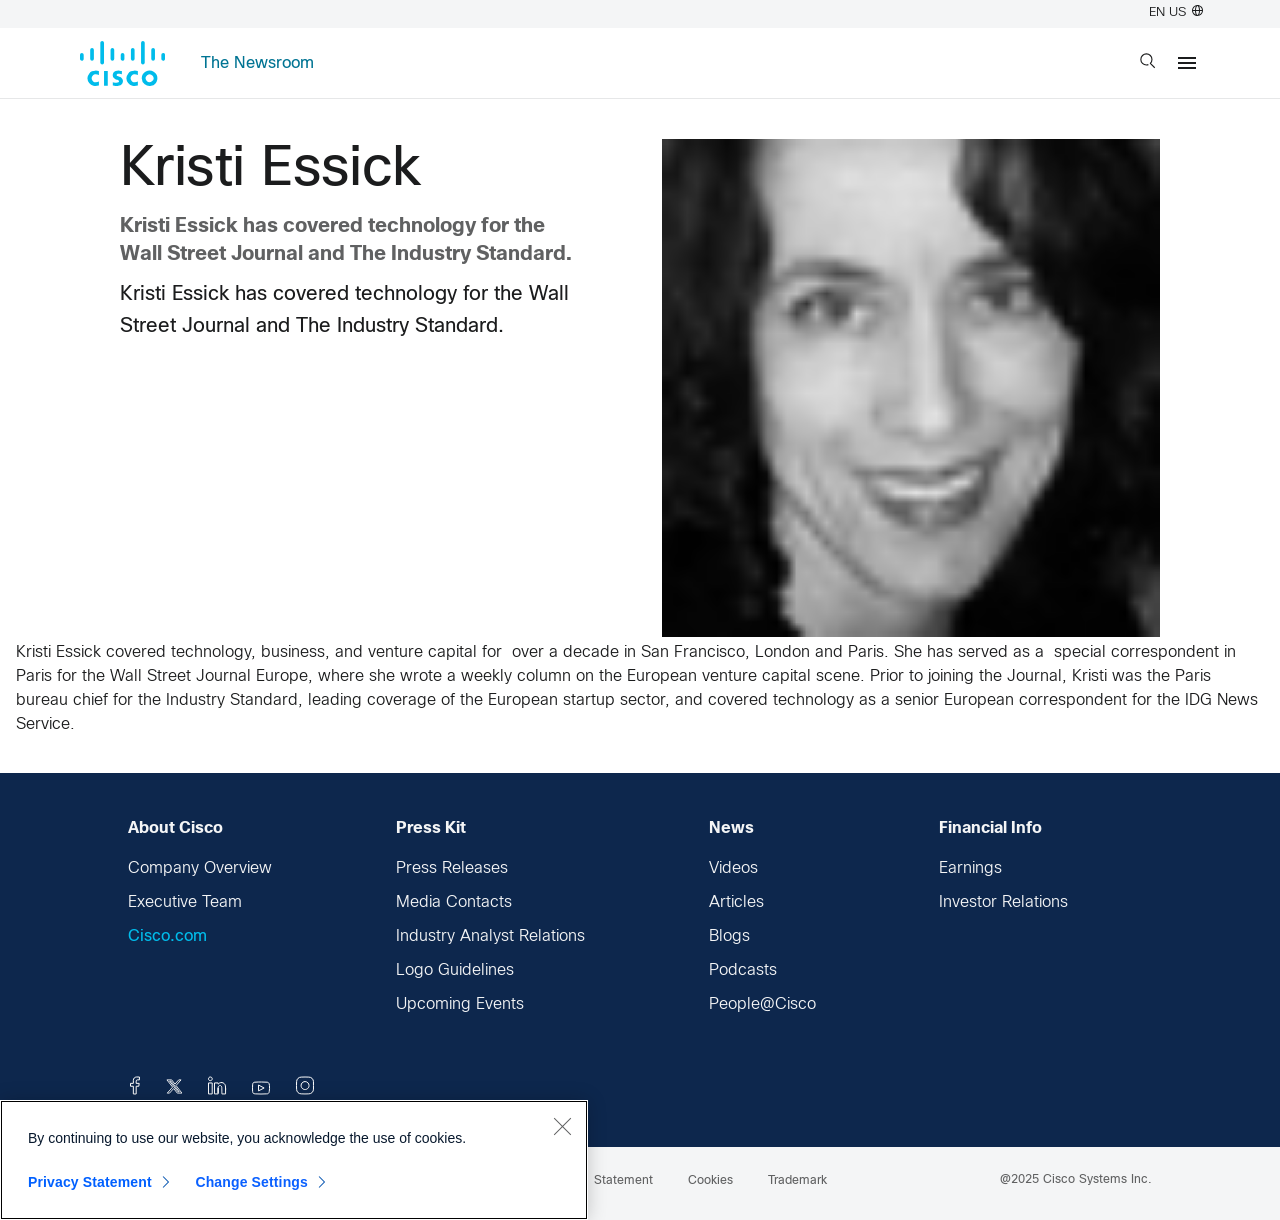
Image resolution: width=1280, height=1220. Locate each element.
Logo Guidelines (455, 970)
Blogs (729, 936)
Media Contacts (454, 902)
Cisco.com (167, 936)
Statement (623, 1181)
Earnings (970, 868)
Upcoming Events (460, 1004)
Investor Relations (1003, 902)
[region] (294, 1160)
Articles (736, 902)
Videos (733, 868)
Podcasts (743, 970)
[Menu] (1187, 63)
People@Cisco (762, 1004)
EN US (1176, 13)
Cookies (710, 1181)
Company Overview (200, 868)
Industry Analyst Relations (490, 936)
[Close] (562, 1126)
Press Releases (452, 868)
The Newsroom (257, 63)
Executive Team (185, 902)
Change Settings (251, 1182)
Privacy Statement (90, 1182)
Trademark (797, 1181)
